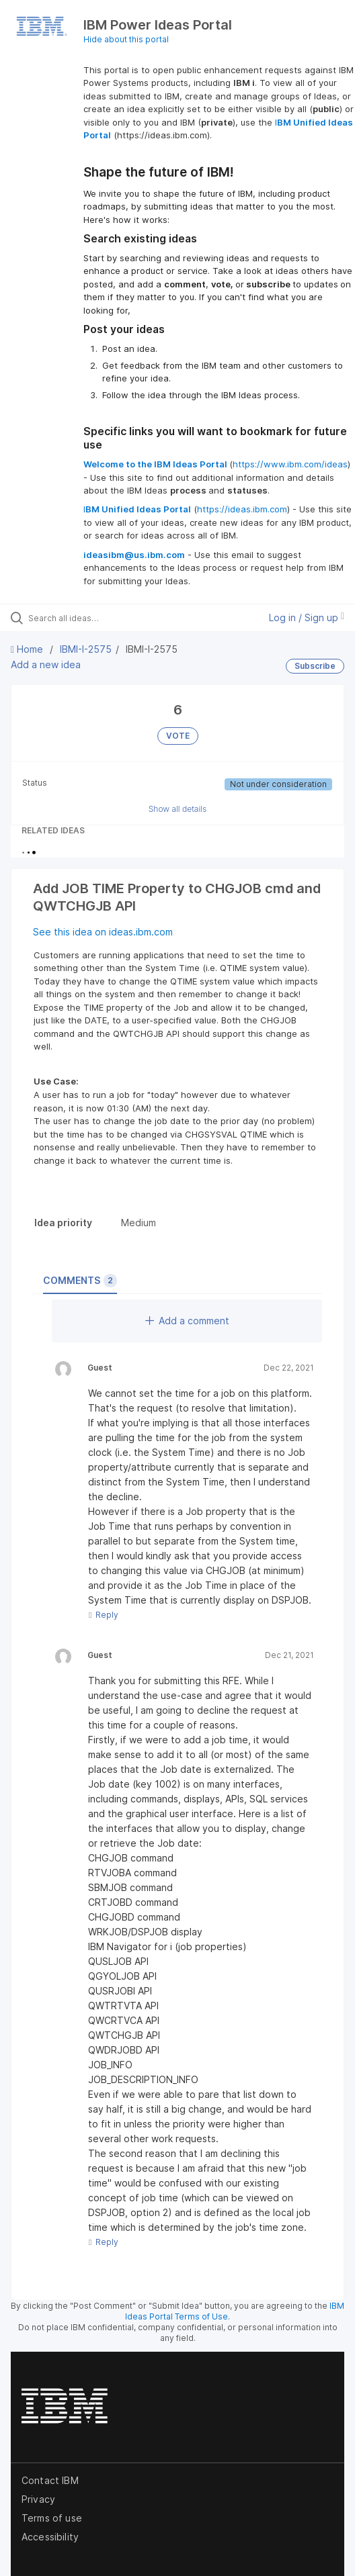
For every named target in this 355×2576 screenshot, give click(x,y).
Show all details (178, 809)
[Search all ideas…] (104, 618)
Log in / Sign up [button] (306, 617)
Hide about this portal (126, 39)
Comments (80, 1280)
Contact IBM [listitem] (50, 2480)
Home (28, 649)
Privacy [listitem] (38, 2499)
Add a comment (187, 1320)
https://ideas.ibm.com (242, 509)
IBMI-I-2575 (86, 649)
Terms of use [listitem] (52, 2518)
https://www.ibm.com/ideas (290, 464)
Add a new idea (46, 664)
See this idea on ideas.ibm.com (103, 931)
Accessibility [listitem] (50, 2536)
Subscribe (315, 666)
